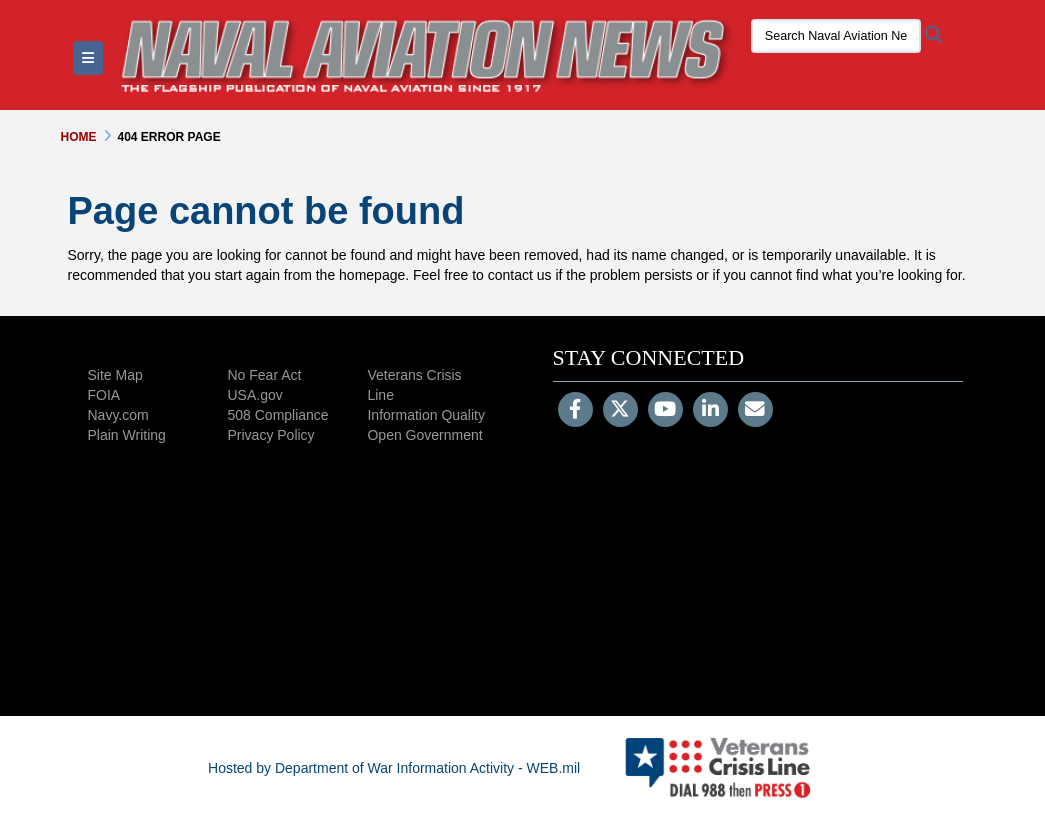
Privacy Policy (270, 435)
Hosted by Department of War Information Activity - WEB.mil (394, 768)
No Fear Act (264, 375)
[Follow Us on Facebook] (575, 411)
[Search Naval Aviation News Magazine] (836, 36)
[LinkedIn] (710, 411)
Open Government (424, 435)
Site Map (115, 375)
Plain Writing (127, 435)
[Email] (755, 411)
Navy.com (118, 415)
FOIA (104, 395)
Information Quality (426, 415)
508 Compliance (277, 415)
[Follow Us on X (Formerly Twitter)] (620, 411)
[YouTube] (665, 411)
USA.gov (254, 395)
